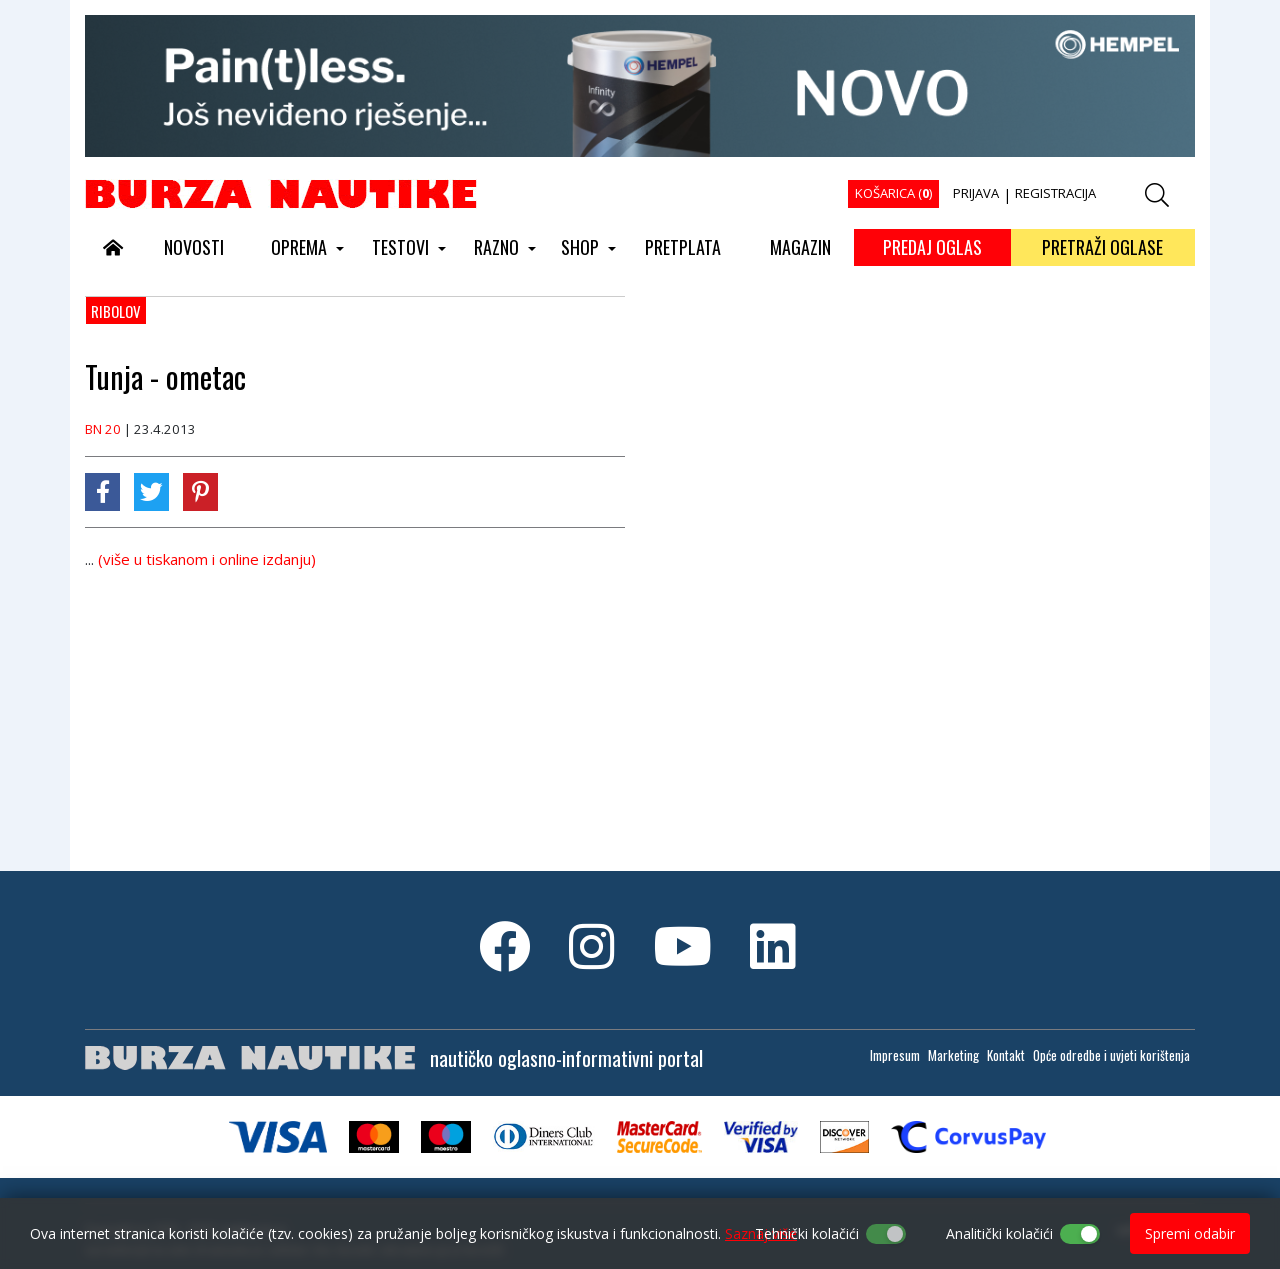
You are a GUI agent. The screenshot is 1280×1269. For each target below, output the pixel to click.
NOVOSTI (194, 247)
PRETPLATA (683, 247)
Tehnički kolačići (807, 1233)
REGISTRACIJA (1055, 193)
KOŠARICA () (893, 193)
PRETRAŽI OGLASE (1102, 247)
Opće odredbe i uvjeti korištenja (1111, 1055)
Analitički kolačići (999, 1233)
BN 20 (103, 429)
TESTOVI (400, 247)
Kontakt (1006, 1055)
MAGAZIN (800, 247)
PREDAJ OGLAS (932, 247)
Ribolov (116, 311)
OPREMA (299, 247)
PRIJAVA (976, 193)
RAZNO (496, 247)
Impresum (895, 1055)
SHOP (580, 247)
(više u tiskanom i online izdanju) (207, 559)
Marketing (953, 1055)
